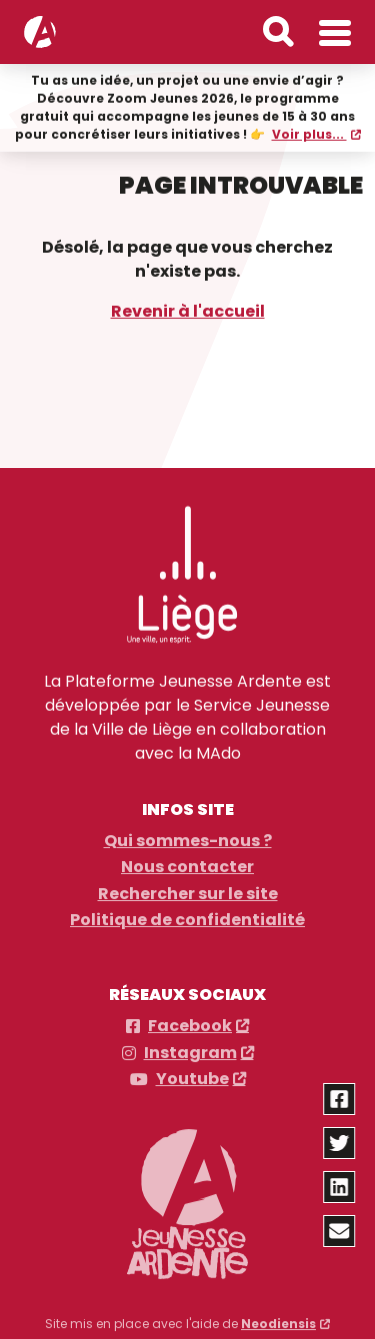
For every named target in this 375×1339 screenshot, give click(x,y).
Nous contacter (187, 862)
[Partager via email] (340, 1231)
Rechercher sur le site (188, 889)
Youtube (192, 1074)
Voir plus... (309, 133)
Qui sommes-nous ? (188, 836)
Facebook (190, 1021)
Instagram (190, 1048)
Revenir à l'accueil (188, 309)
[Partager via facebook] (340, 1099)
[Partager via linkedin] (340, 1187)
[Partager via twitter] (340, 1143)
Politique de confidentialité (187, 915)
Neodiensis (278, 1318)
